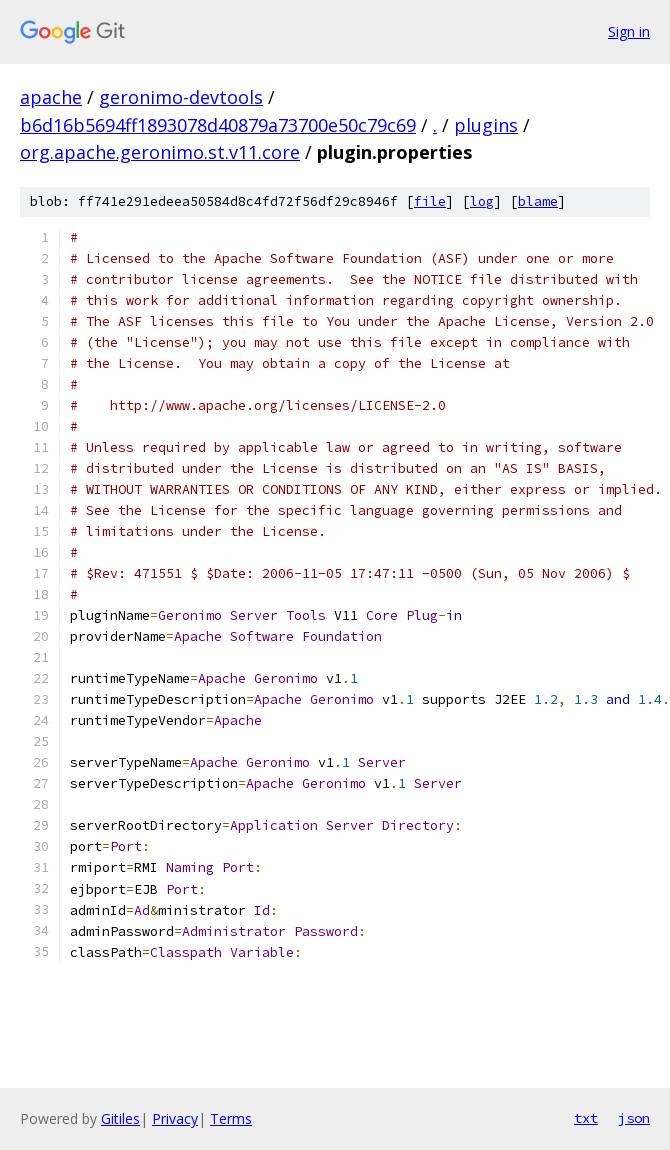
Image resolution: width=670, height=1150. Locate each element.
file (430, 201)
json (634, 1118)
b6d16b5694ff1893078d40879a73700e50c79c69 (218, 125)
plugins (486, 125)
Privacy (175, 1118)
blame (538, 201)
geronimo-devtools (181, 97)
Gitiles (120, 1118)
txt (586, 1118)
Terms (231, 1118)
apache (51, 97)
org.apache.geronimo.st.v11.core (160, 152)
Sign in (629, 31)
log (482, 201)
